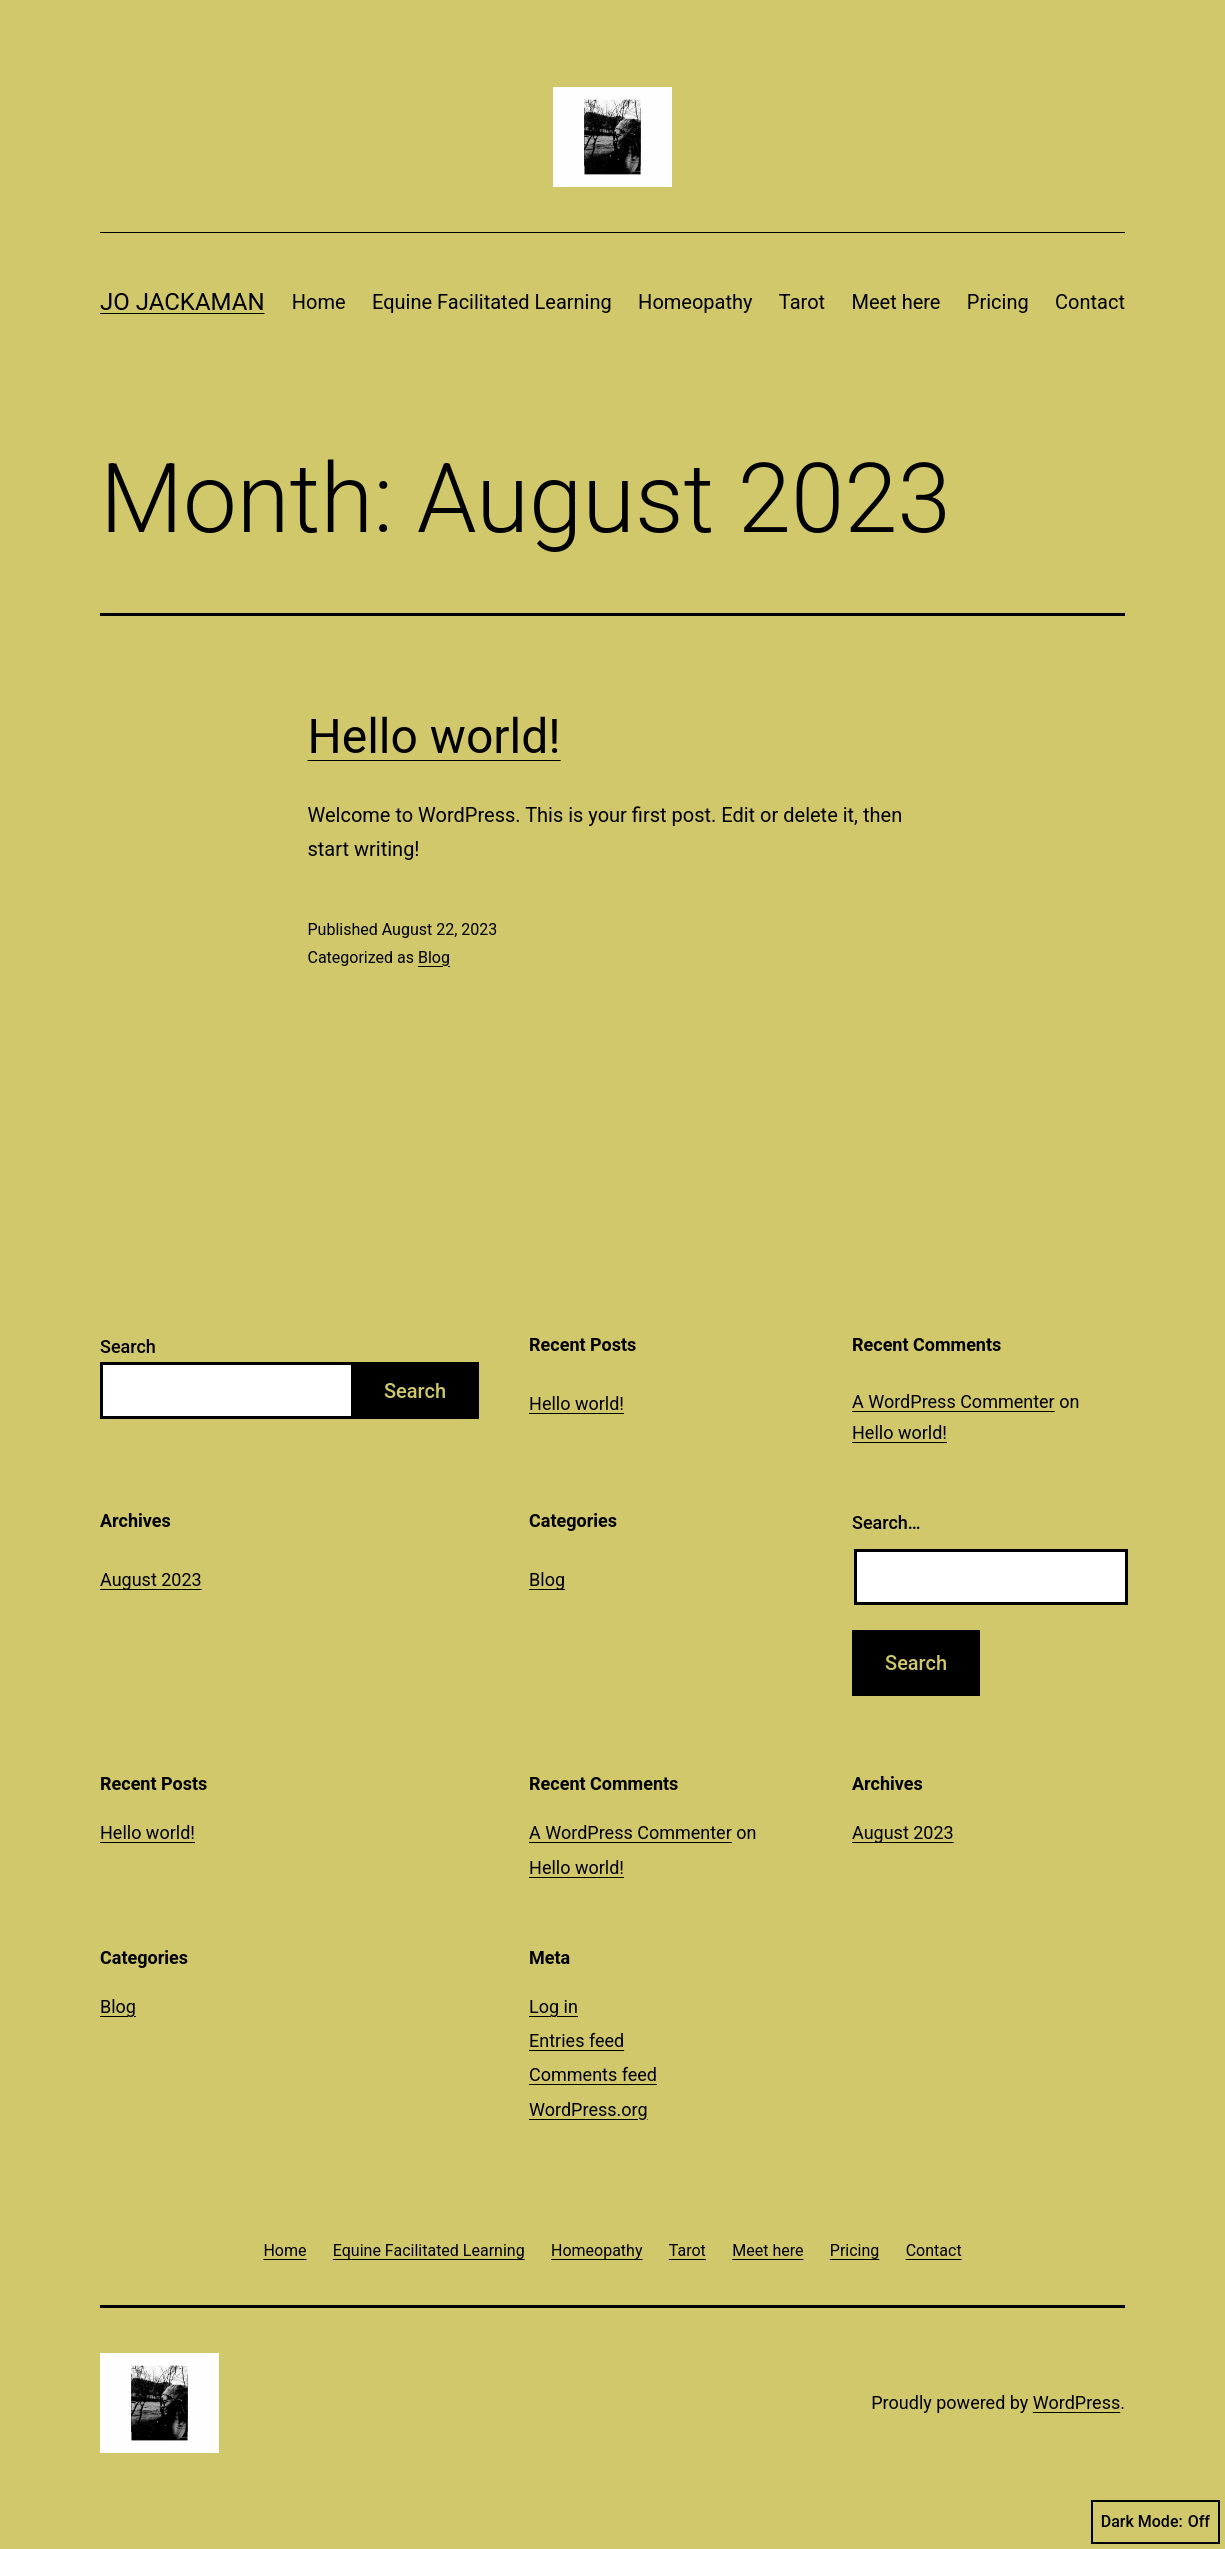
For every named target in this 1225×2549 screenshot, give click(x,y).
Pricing (998, 302)
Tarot (802, 302)
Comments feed (593, 2074)
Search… (886, 1522)
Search (128, 1346)
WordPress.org (588, 2109)
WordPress (1076, 2402)
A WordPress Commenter (953, 1401)
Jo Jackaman (182, 302)
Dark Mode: (1155, 2522)
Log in (553, 2006)
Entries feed (576, 2040)
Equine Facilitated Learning (492, 302)
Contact (1090, 302)
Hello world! (434, 736)
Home (319, 302)
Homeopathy (695, 302)
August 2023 (151, 1579)
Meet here (895, 302)
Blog (434, 957)
